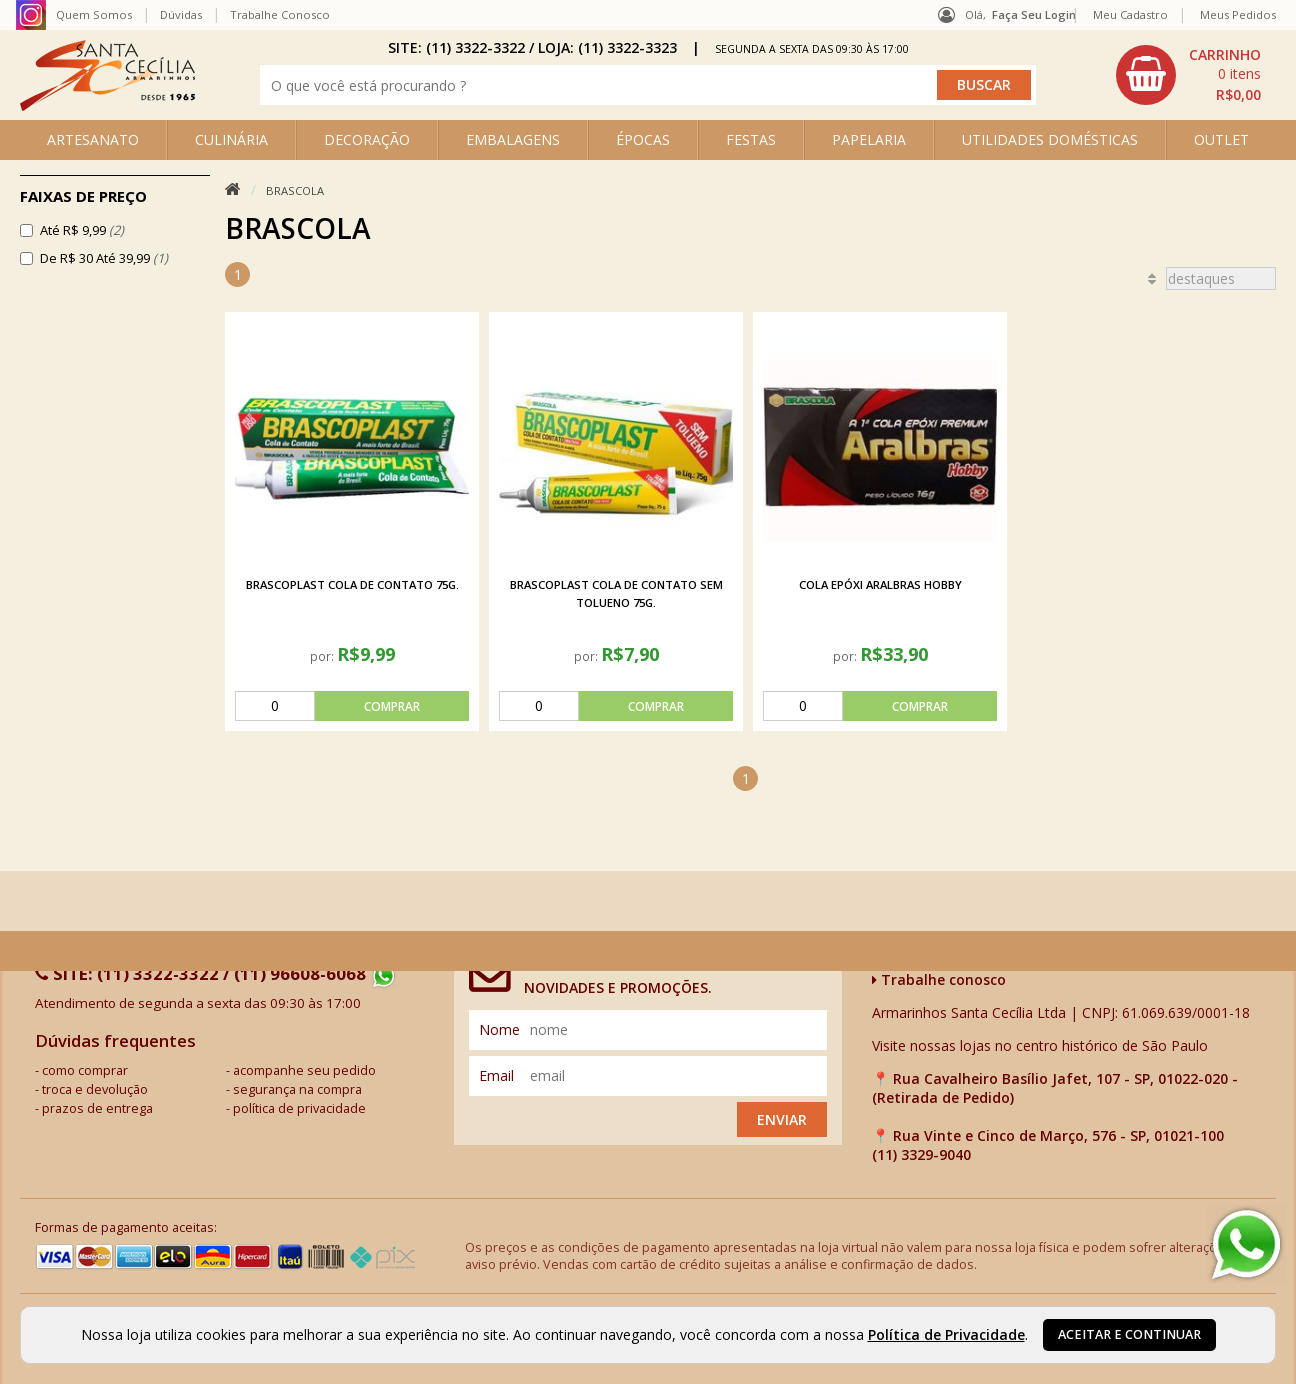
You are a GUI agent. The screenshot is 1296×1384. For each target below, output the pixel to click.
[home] (107, 105)
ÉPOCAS (643, 139)
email (496, 1072)
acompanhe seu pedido (304, 1067)
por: (323, 653)
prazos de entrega (97, 1105)
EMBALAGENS (513, 139)
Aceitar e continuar (1129, 1334)
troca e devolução (95, 1086)
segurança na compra (297, 1086)
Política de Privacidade (946, 1334)
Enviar (782, 1116)
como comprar (85, 1067)
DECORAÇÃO (367, 139)
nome (499, 1026)
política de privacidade (299, 1105)
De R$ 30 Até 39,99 (104, 258)
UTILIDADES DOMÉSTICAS (1050, 139)
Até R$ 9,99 (82, 230)
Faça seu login (1034, 14)
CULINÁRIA (231, 139)
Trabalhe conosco (939, 976)
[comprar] (352, 703)
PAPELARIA (869, 139)
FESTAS (751, 139)
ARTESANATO (93, 139)
